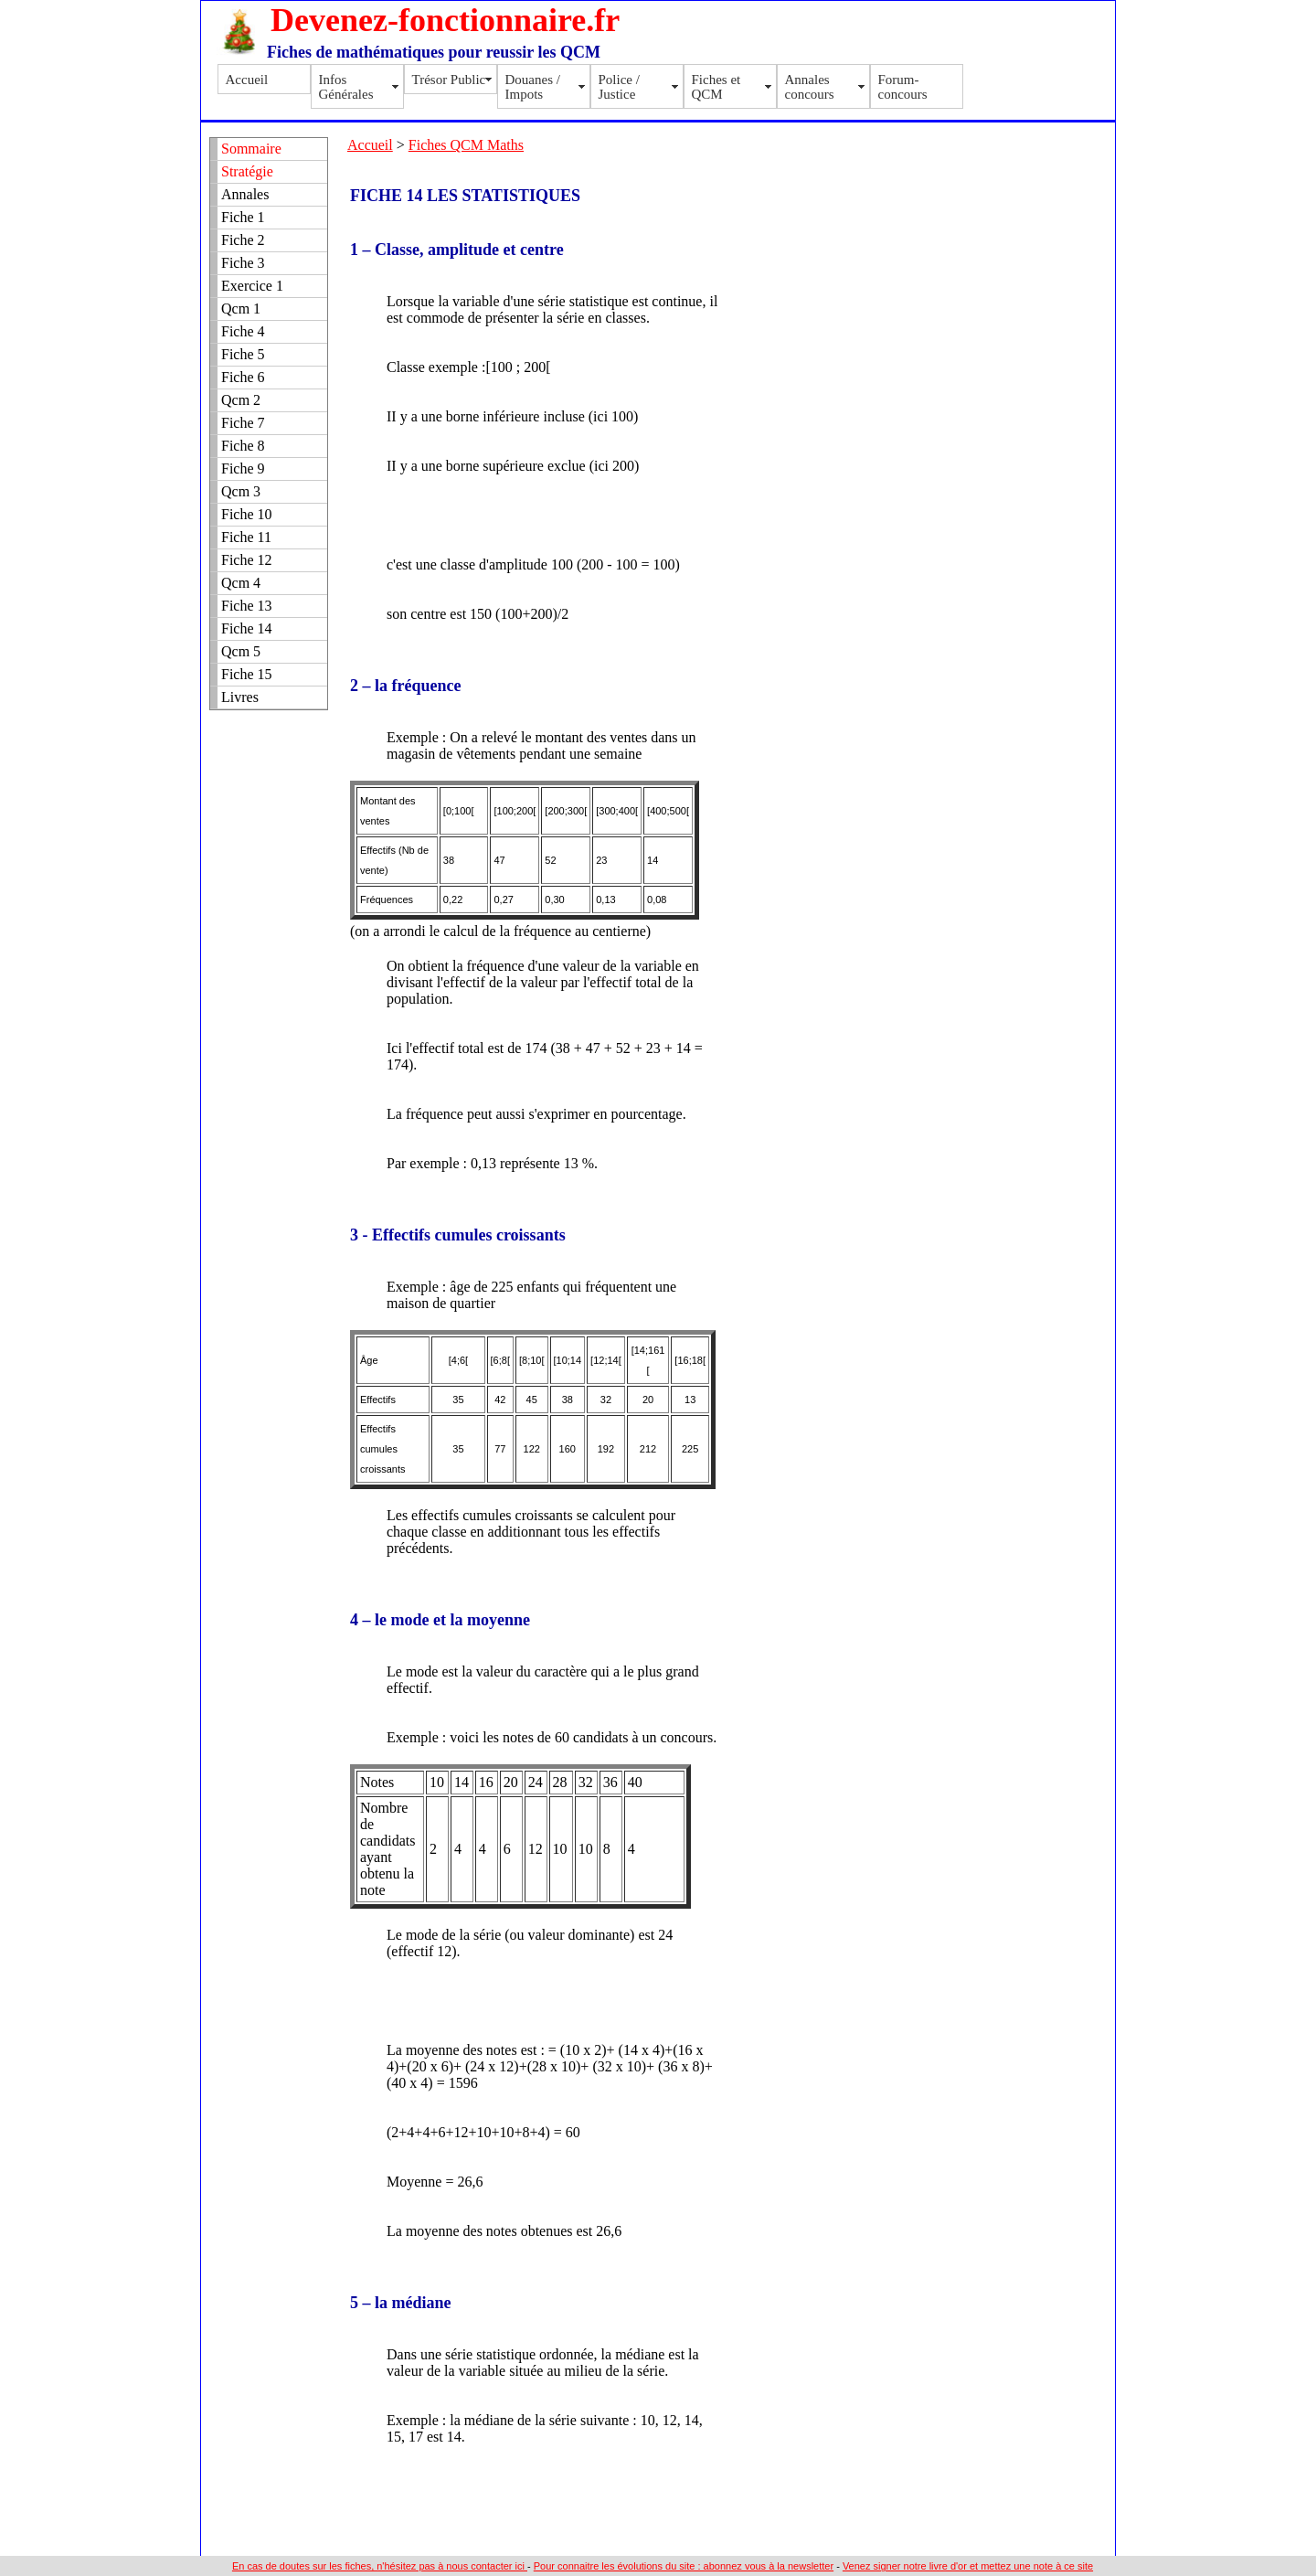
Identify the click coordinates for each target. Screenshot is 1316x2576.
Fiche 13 (246, 605)
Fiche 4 (243, 331)
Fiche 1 (243, 217)
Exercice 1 (252, 285)
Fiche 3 (243, 263)
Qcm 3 (240, 491)
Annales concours (809, 86)
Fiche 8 (243, 445)
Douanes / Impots (532, 86)
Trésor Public (449, 79)
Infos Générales (346, 86)
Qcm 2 (240, 400)
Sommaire (251, 148)
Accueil (247, 79)
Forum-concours (903, 86)
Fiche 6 (243, 377)
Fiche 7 (243, 423)
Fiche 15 (246, 674)
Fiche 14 (246, 628)
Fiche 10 (246, 514)
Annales (245, 194)
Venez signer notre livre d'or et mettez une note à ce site (968, 2565)
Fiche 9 (243, 468)
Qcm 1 (240, 308)
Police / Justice (619, 86)
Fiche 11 (246, 537)
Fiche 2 (243, 240)
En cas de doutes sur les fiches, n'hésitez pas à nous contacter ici (379, 2565)
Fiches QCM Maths (466, 145)
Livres (240, 697)
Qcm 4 (240, 583)
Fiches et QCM (716, 86)
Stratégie (247, 171)
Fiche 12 (246, 560)
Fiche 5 (243, 354)
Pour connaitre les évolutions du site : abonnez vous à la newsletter (683, 2565)
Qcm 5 (240, 651)
